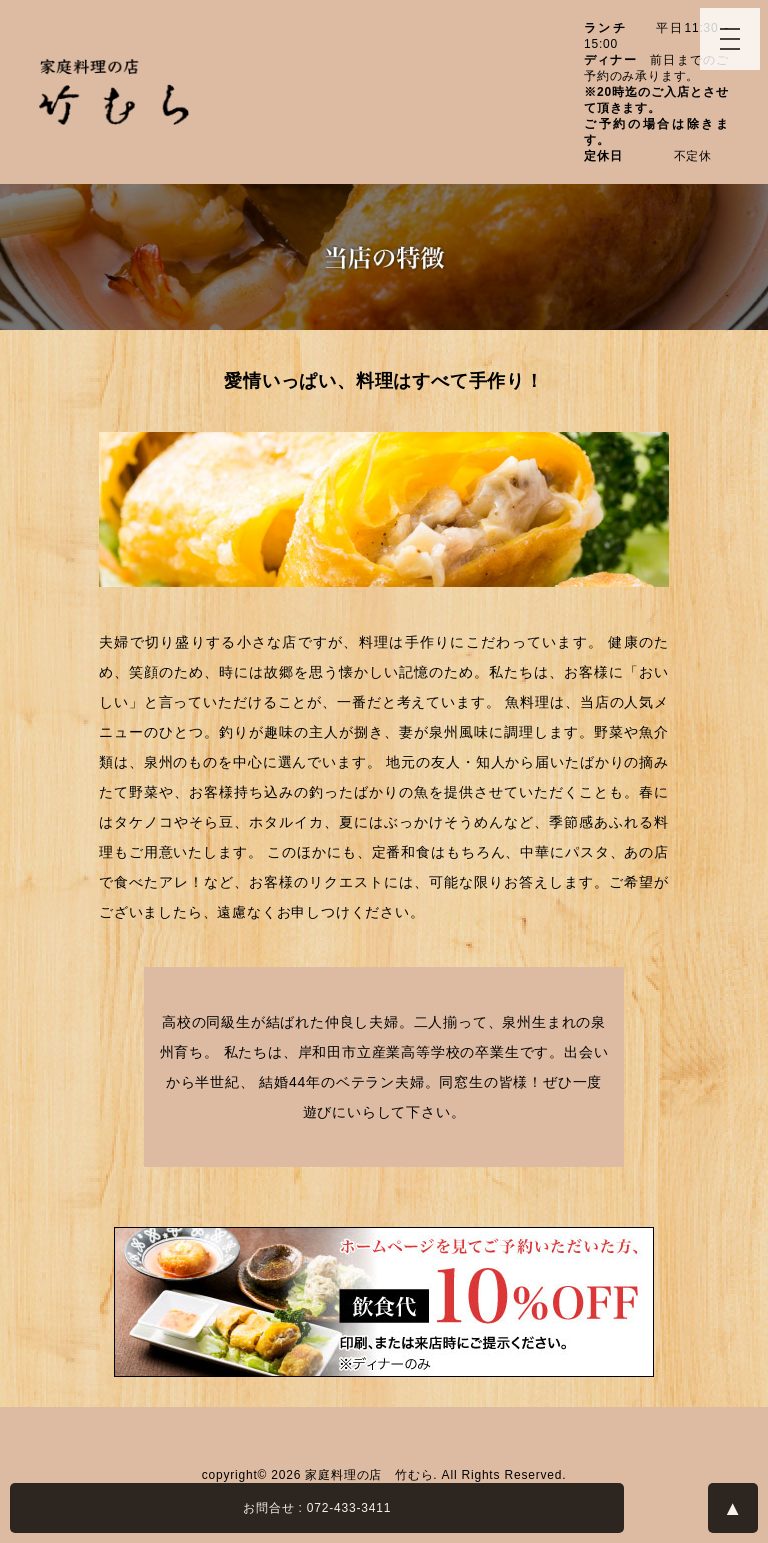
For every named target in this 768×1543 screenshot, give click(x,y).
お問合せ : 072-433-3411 (317, 1508)
